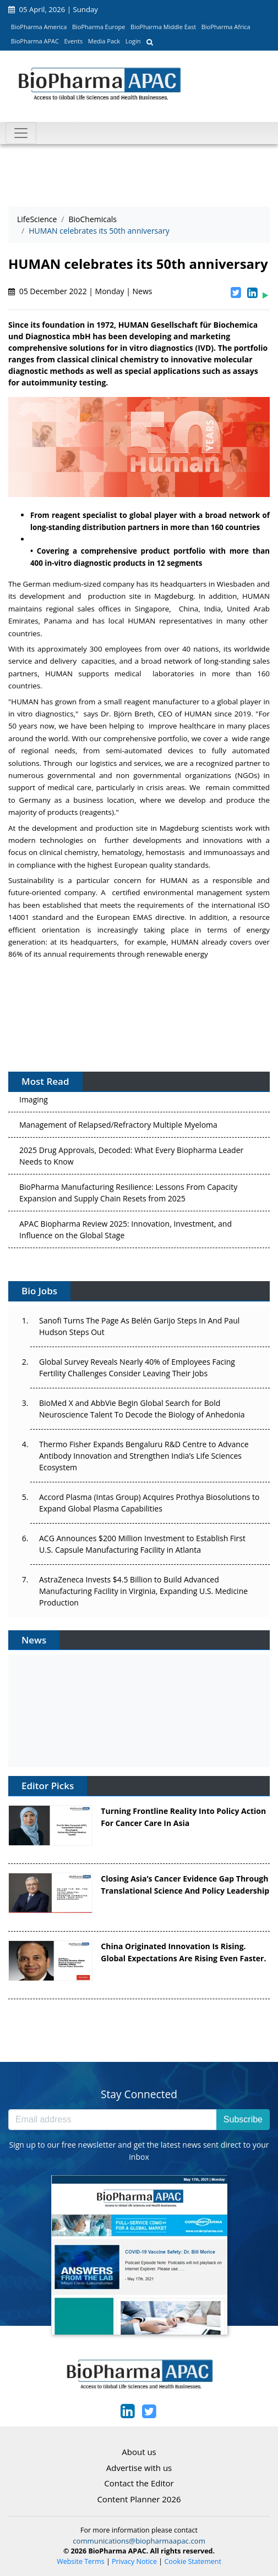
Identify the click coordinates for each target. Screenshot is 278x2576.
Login (133, 41)
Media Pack (104, 41)
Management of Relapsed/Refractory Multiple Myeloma (118, 1128)
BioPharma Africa (225, 27)
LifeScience (37, 219)
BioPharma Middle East (163, 27)
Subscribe (243, 2119)
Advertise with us (139, 2467)
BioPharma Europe (99, 27)
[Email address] (112, 2119)
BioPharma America (39, 27)
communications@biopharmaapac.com (139, 2541)
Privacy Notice (134, 2561)
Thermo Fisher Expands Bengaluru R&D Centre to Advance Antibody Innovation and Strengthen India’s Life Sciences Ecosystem (144, 1455)
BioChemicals (93, 219)
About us (139, 2451)
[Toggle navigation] (21, 133)
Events (73, 41)
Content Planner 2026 (139, 2499)
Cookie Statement (193, 2561)
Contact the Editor (138, 2483)
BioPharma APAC (35, 41)
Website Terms (81, 2561)
